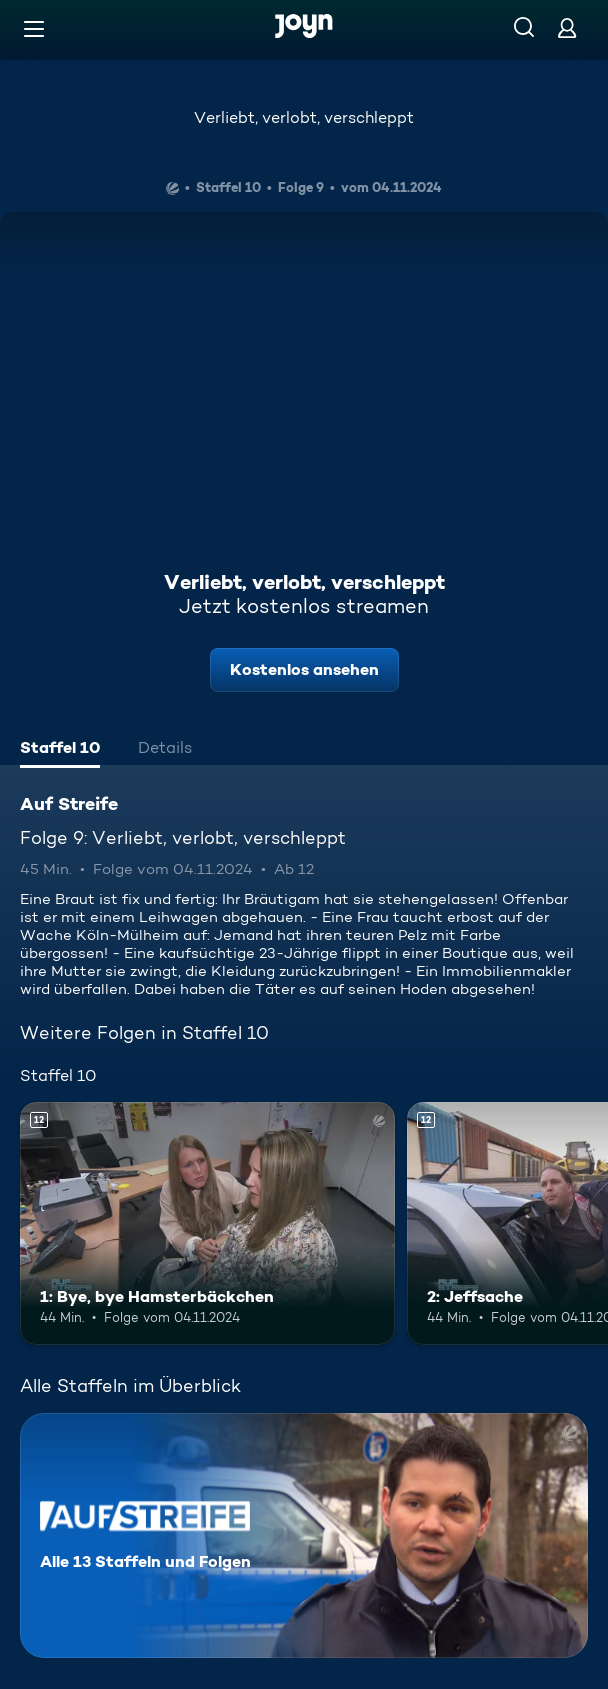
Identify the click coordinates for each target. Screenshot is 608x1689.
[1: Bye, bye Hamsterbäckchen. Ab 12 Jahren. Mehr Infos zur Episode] (207, 1224)
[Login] (567, 27)
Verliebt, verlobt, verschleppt (304, 117)
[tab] (60, 750)
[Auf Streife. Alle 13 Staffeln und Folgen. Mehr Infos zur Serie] (304, 1535)
